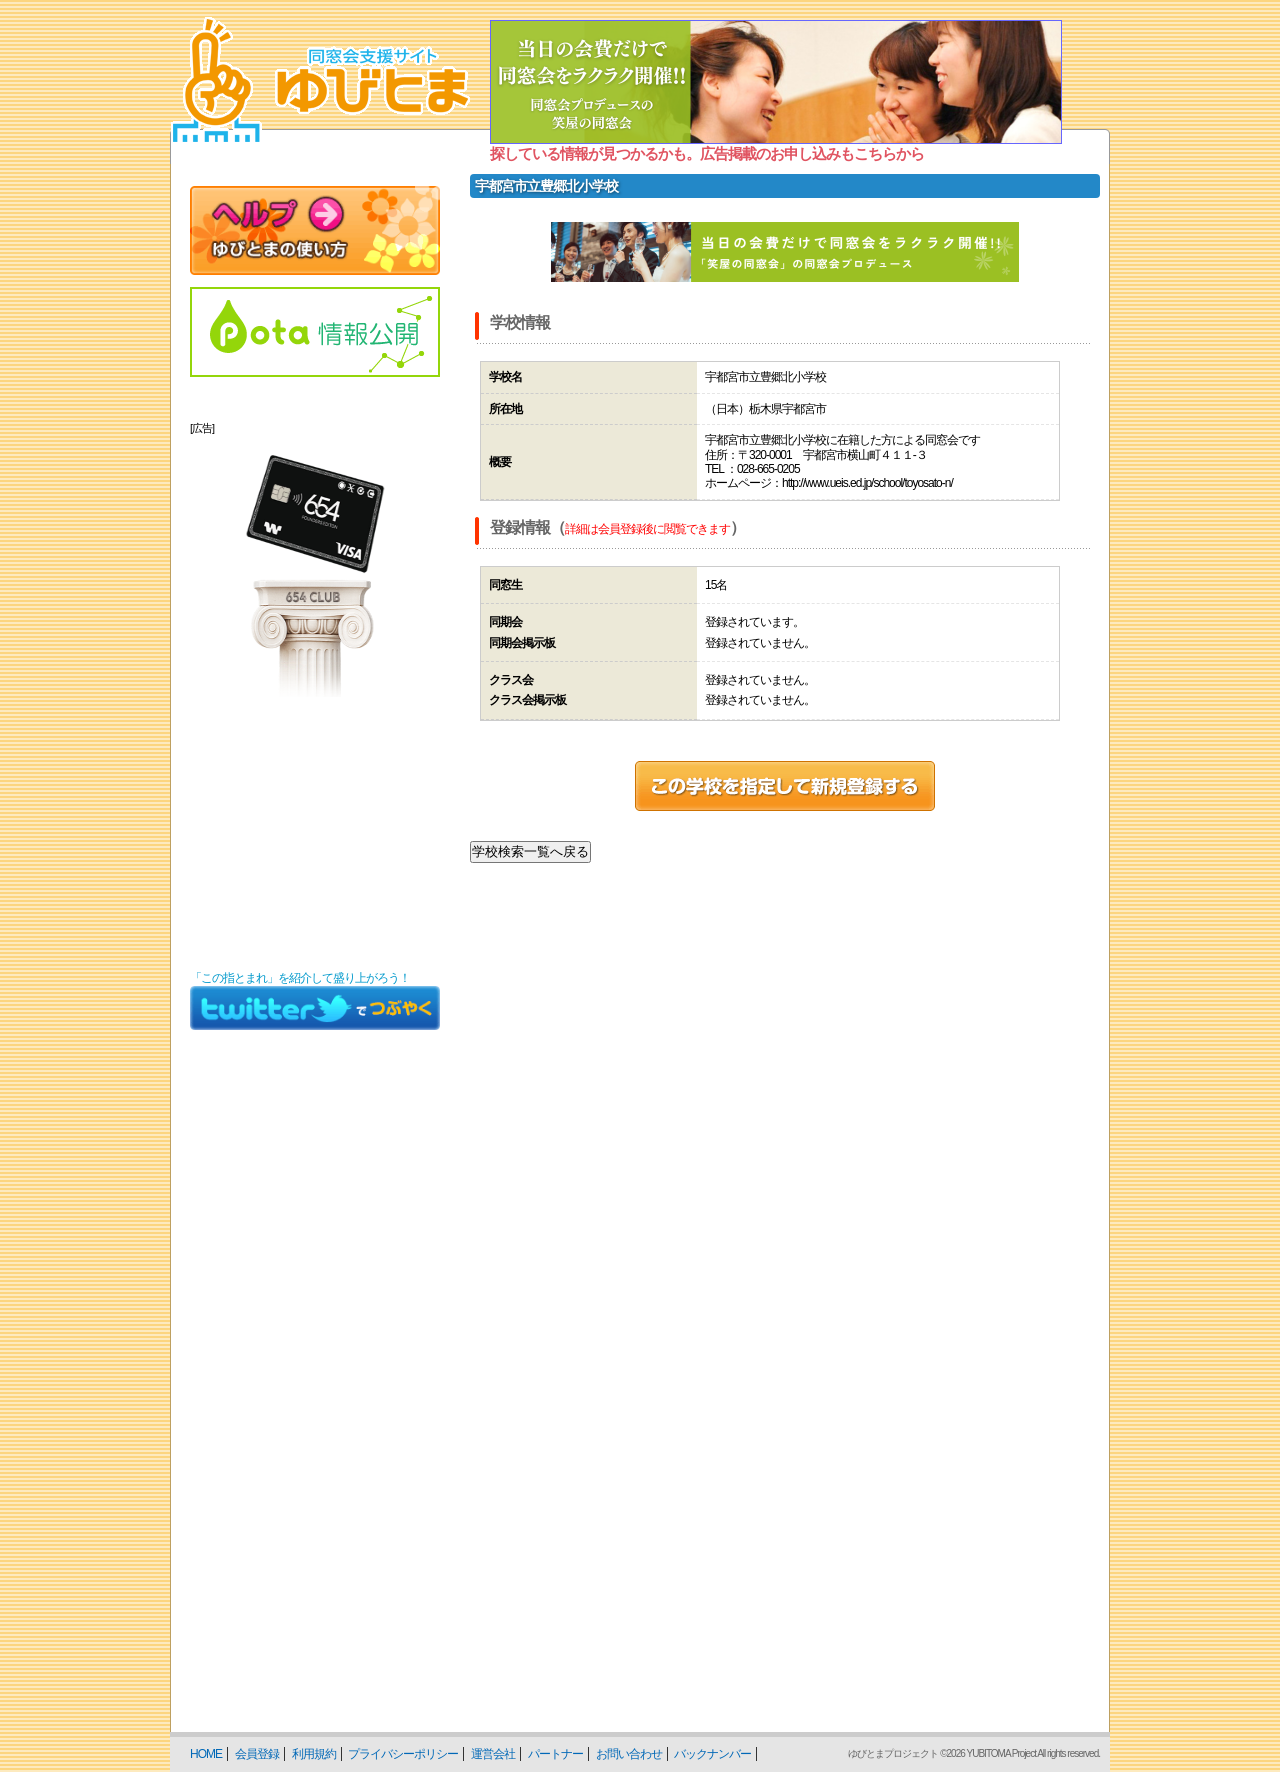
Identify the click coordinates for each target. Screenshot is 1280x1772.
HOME (206, 1754)
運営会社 (493, 1754)
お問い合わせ (629, 1754)
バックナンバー (712, 1754)
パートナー (555, 1754)
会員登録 (257, 1754)
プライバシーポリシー (403, 1754)
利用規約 (314, 1754)
